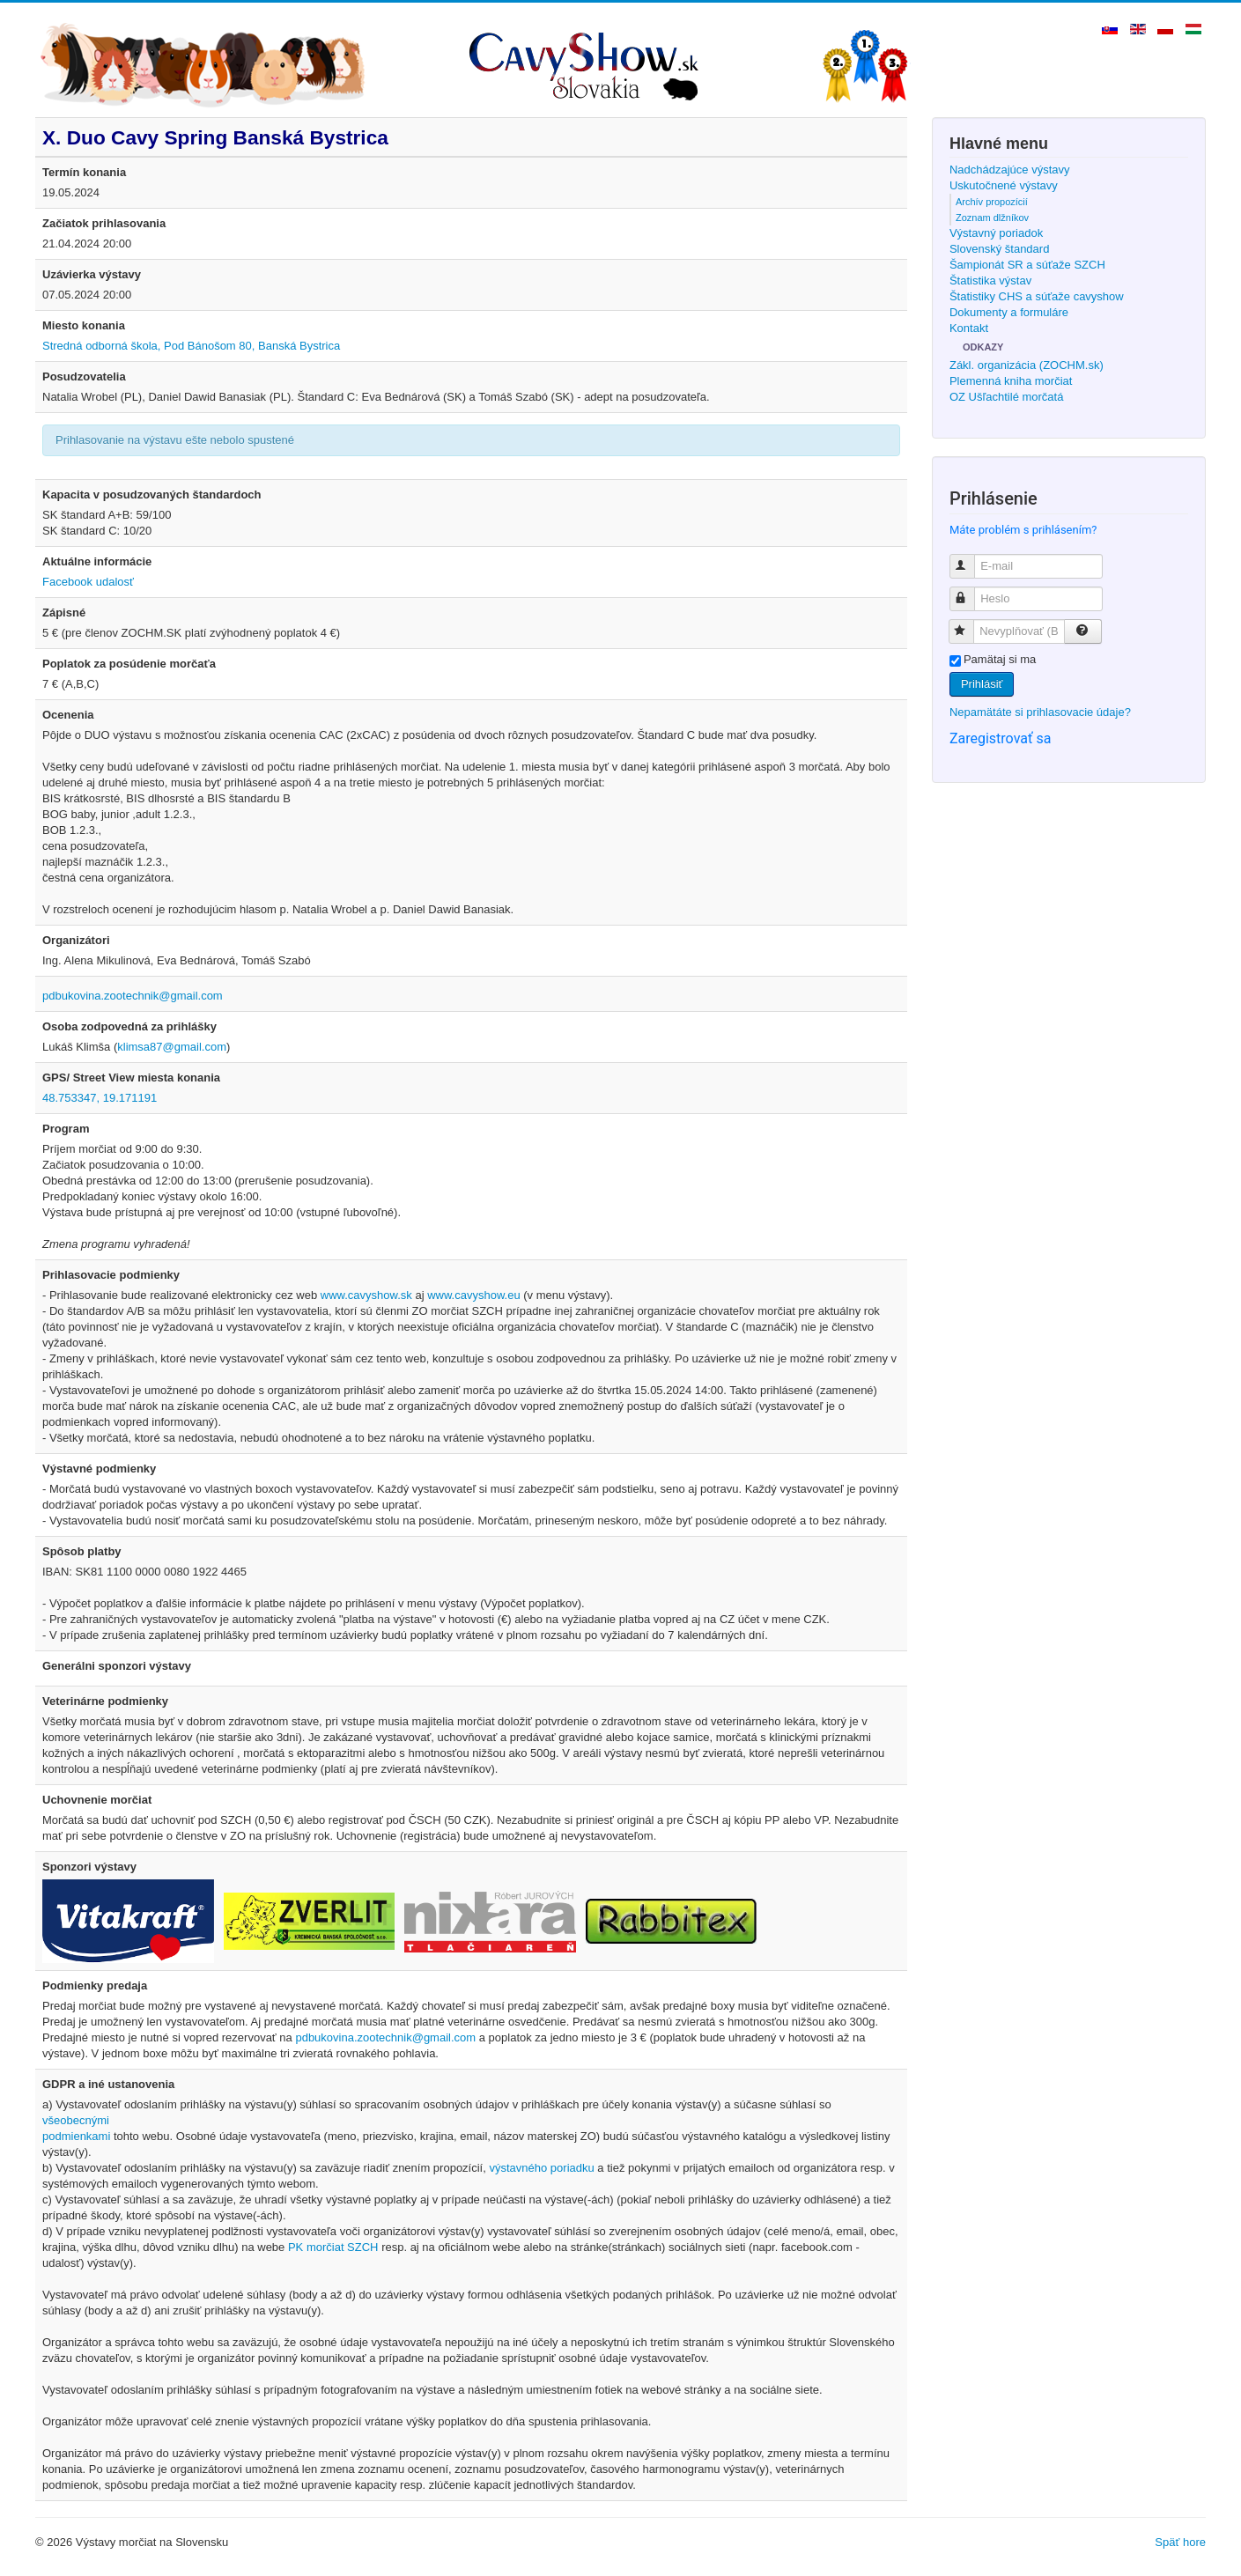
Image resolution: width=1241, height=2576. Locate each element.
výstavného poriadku (541, 2167)
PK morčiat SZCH (333, 2247)
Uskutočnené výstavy (1003, 185)
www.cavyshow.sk (366, 1295)
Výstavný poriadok (996, 233)
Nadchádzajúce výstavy (1009, 169)
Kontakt (968, 328)
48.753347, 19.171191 (99, 1097)
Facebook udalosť (88, 581)
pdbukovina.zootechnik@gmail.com (132, 995)
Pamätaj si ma (1000, 659)
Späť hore (1180, 2542)
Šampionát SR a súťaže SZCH (1027, 264)
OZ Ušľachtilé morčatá (1006, 396)
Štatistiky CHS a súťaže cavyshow (1036, 296)
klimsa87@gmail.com (171, 1046)
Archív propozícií (992, 201)
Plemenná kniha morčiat (1010, 381)
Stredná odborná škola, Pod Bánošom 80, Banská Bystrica (191, 345)
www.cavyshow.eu (474, 1295)
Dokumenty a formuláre (1008, 312)
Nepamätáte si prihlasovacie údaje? (1040, 712)
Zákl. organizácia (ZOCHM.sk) (1026, 365)
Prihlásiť (982, 683)
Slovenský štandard (999, 248)
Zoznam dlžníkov (992, 217)
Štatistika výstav (990, 280)
